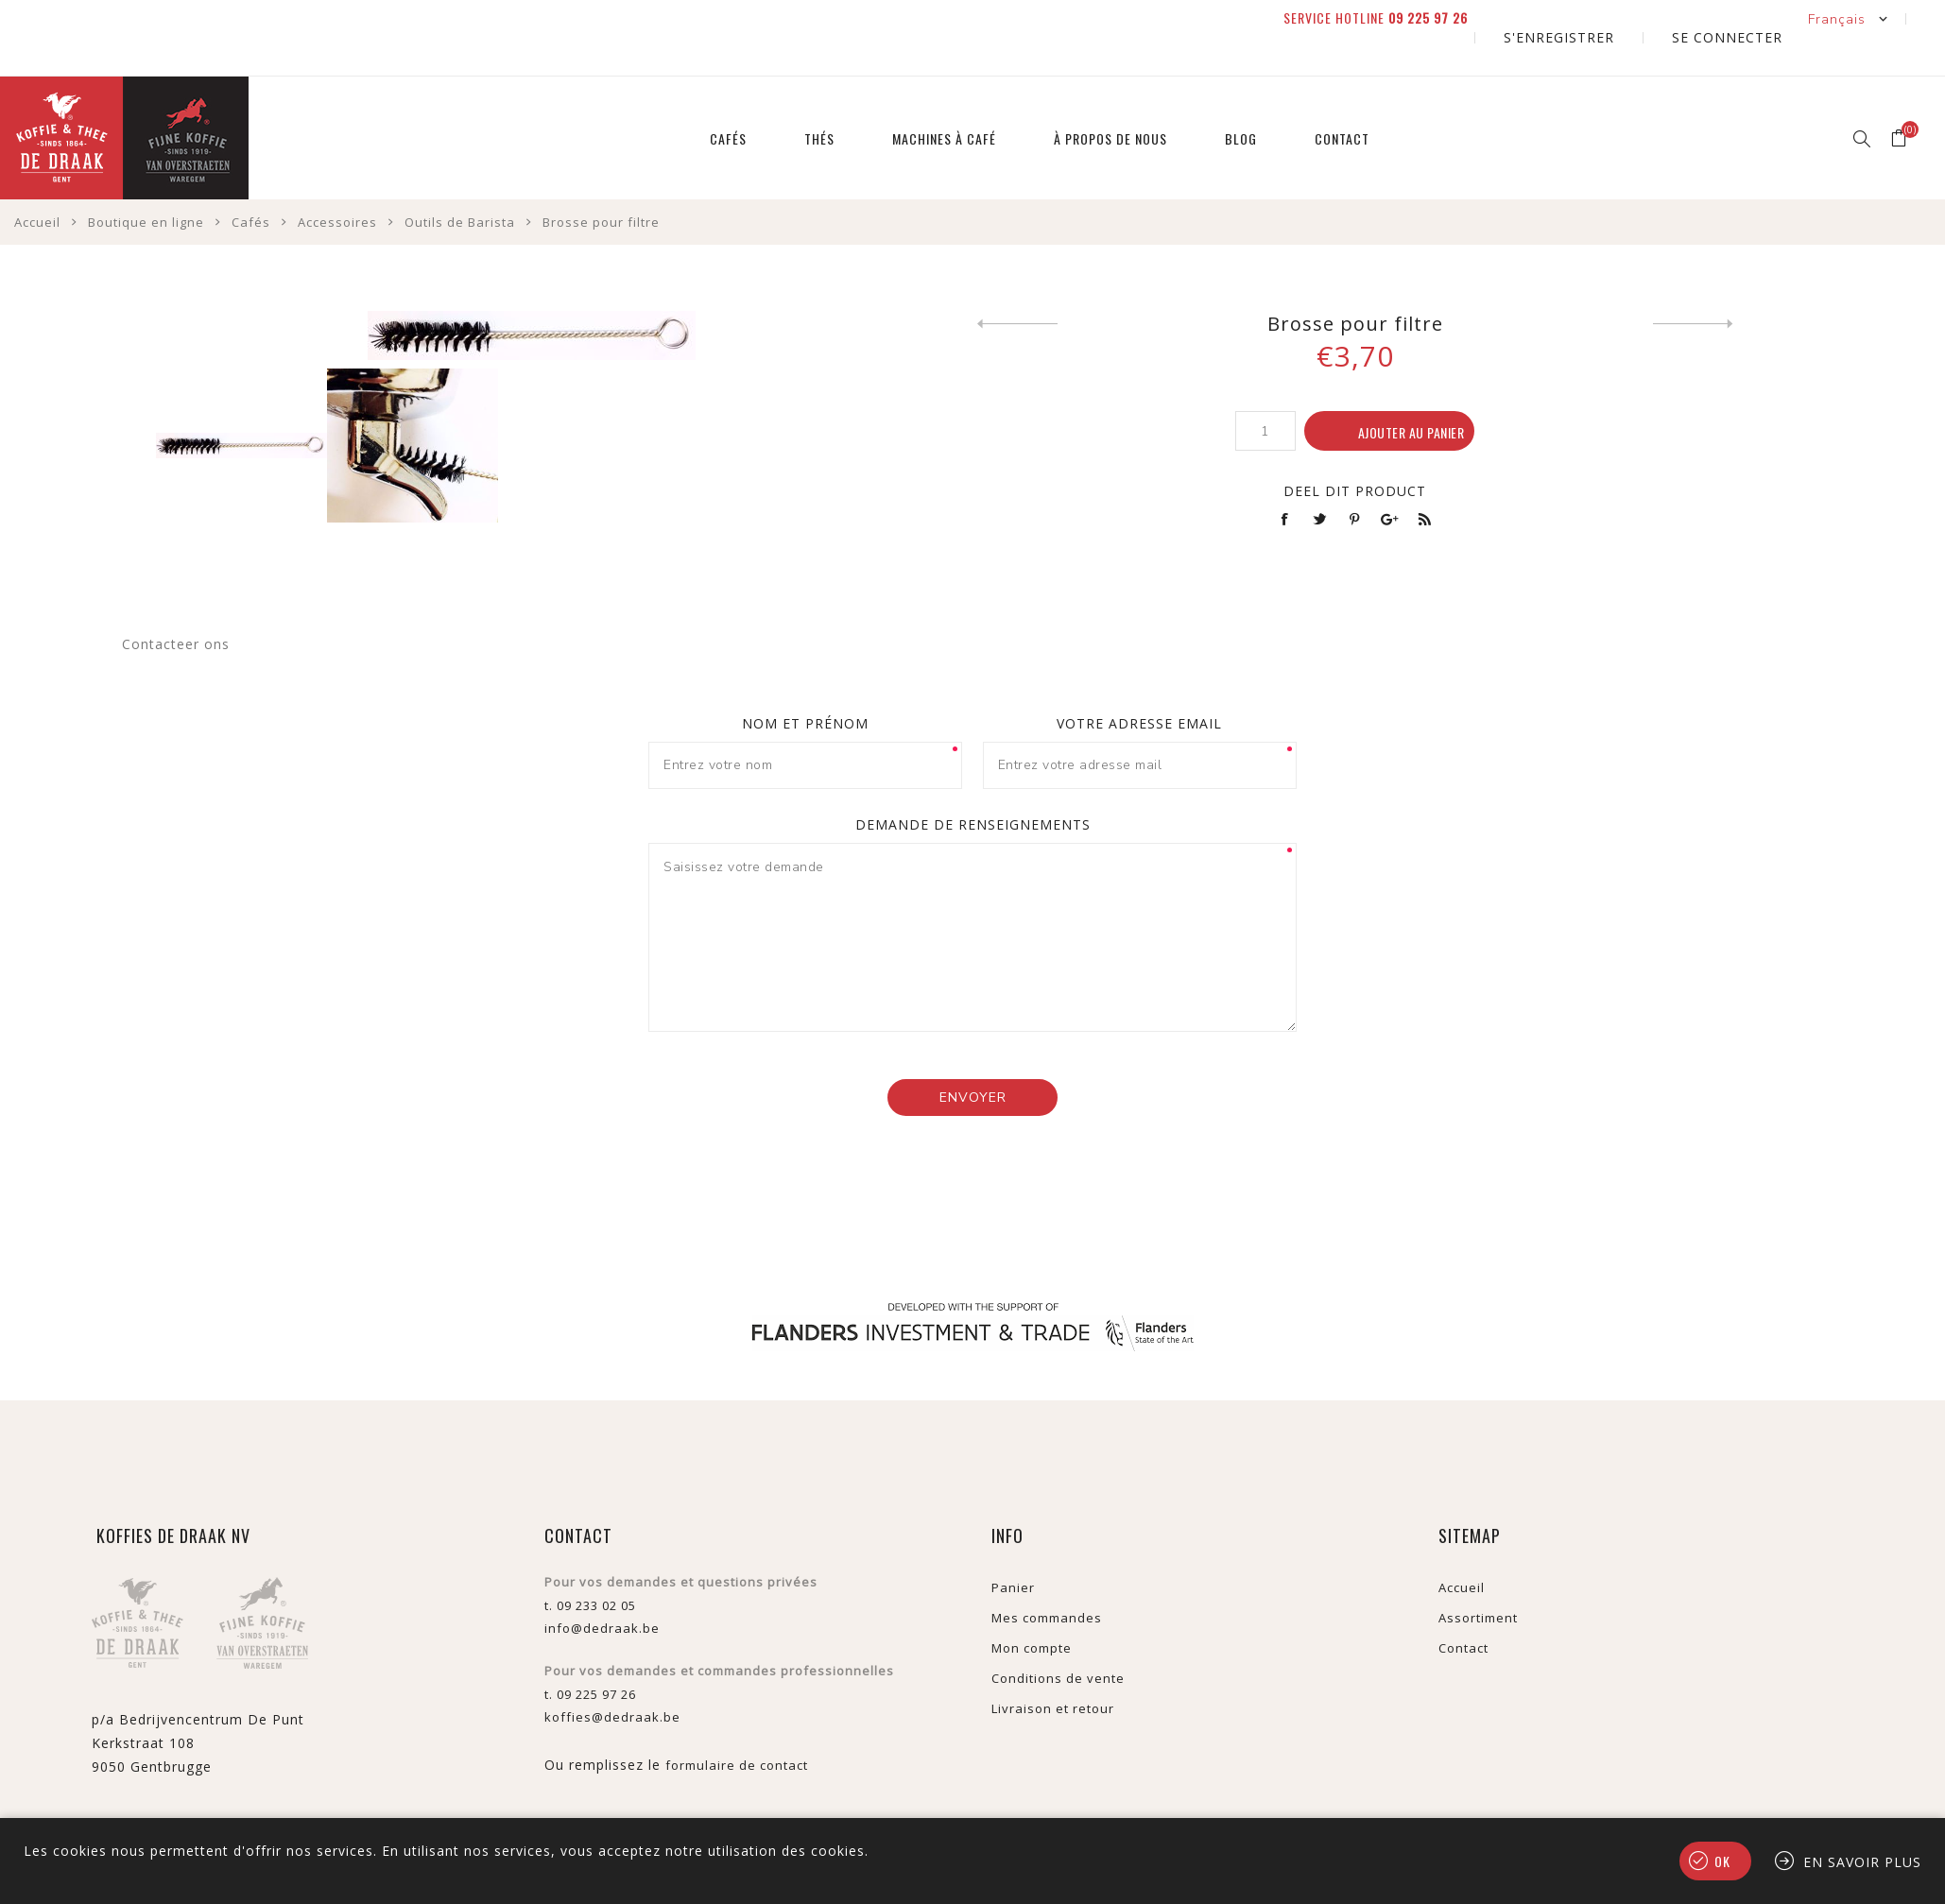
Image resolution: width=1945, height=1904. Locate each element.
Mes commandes (1046, 1579)
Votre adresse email (1139, 686)
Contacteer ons (176, 606)
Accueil (1461, 1549)
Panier (1013, 1549)
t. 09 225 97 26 (590, 1656)
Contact (1463, 1610)
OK (1722, 1861)
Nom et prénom (805, 686)
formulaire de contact (736, 1727)
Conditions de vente (1058, 1640)
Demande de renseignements (973, 787)
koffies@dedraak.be (612, 1679)
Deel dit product (1354, 453)
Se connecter (1748, 18)
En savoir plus (1862, 1862)
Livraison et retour (1052, 1670)
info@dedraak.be (602, 1590)
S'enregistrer (1622, 18)
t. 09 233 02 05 (590, 1567)
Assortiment (1478, 1579)
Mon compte (1031, 1610)
